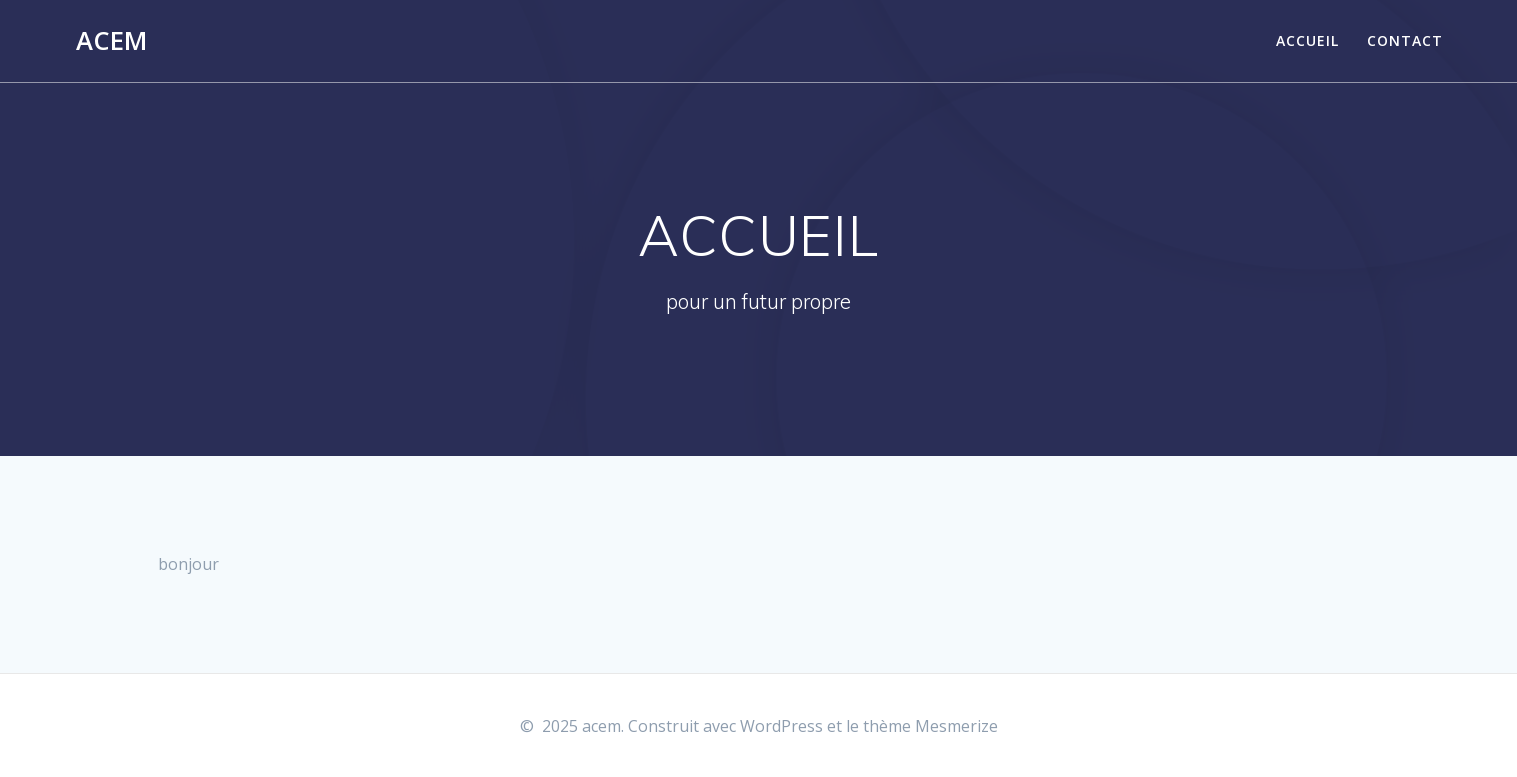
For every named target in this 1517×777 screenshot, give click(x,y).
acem (111, 41)
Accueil (1307, 40)
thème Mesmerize (930, 726)
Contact (1405, 40)
